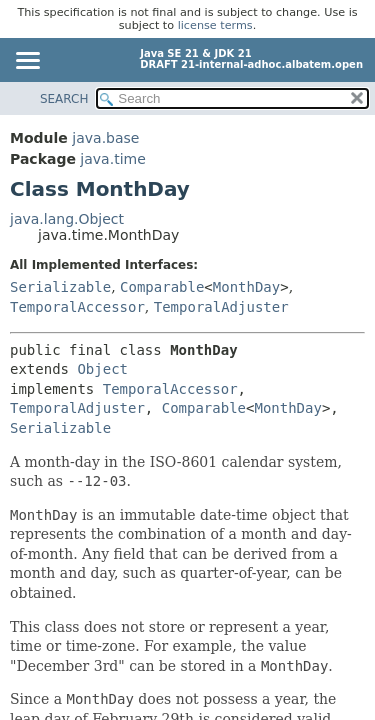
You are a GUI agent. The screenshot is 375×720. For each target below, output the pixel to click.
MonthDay (246, 287)
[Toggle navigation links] (27, 62)
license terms (215, 25)
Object (102, 369)
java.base (105, 138)
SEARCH (64, 99)
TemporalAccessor (77, 307)
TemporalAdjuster (221, 307)
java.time (112, 159)
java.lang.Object (67, 219)
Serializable (60, 287)
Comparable (162, 287)
